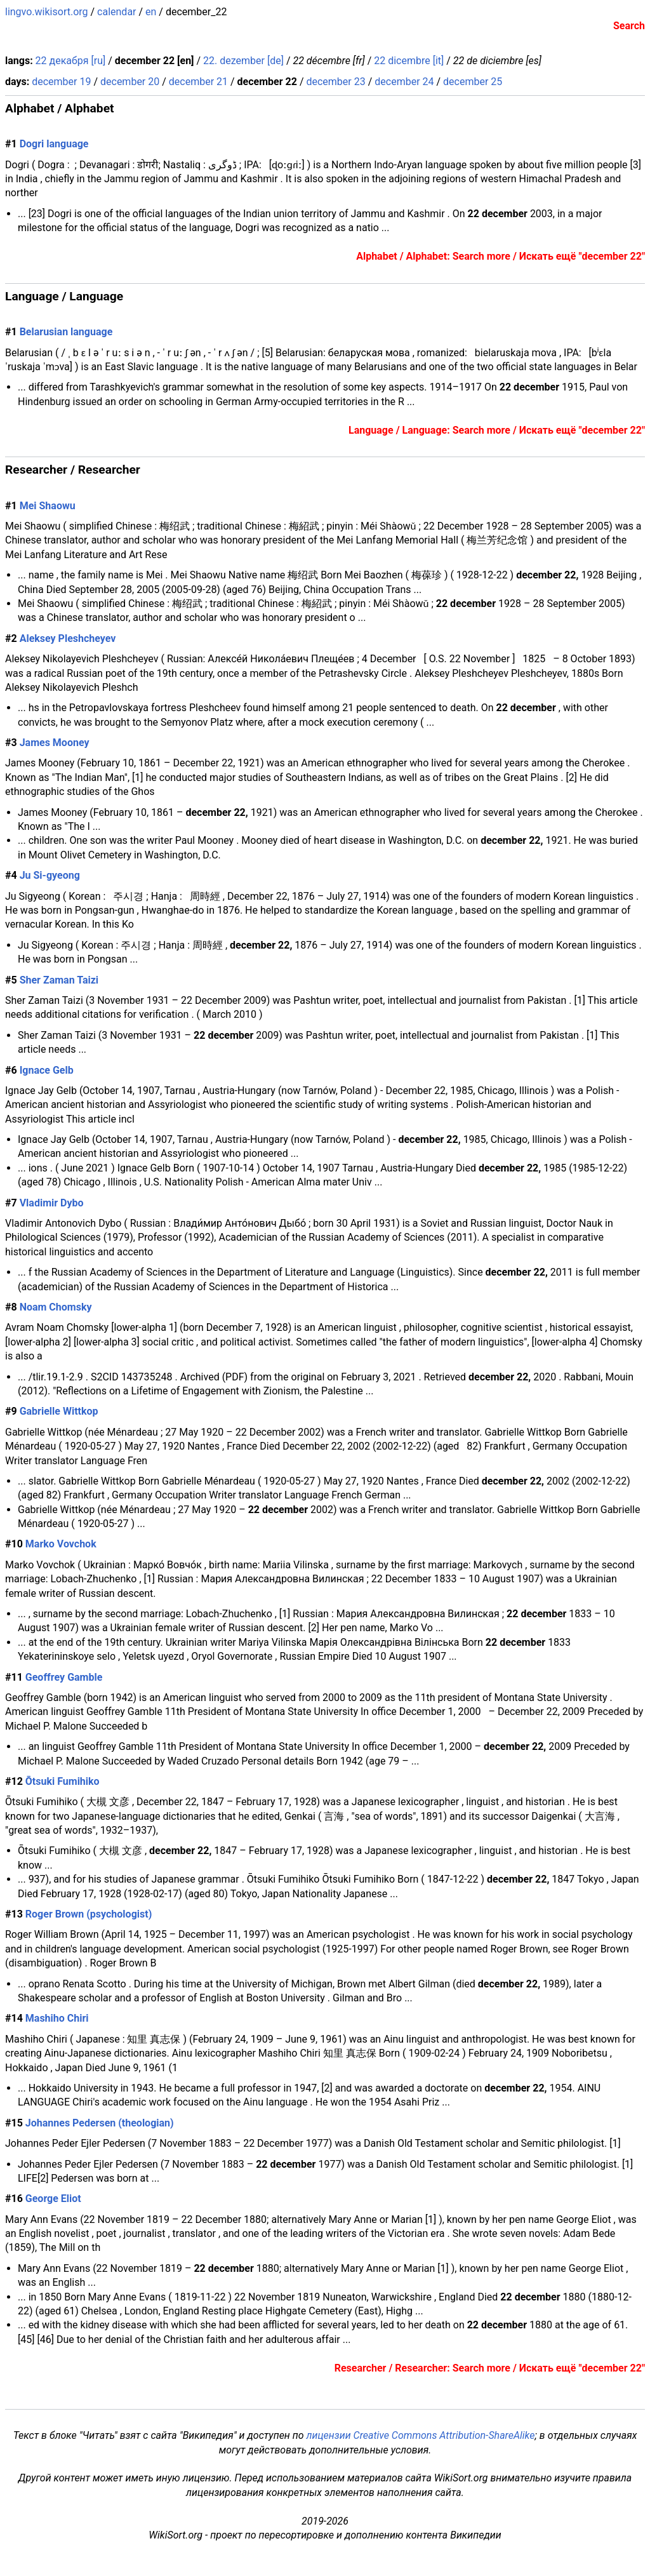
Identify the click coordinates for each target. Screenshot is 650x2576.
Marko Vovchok (60, 1544)
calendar (116, 12)
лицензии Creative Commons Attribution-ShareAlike (420, 2435)
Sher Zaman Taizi (59, 980)
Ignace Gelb (47, 1070)
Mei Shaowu (48, 506)
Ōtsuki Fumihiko (62, 1781)
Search (629, 26)
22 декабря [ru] (71, 61)
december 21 (198, 82)
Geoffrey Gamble (64, 1677)
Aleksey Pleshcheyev (68, 638)
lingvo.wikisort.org (46, 12)
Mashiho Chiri (57, 2018)
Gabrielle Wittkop (59, 1411)
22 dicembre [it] (409, 61)
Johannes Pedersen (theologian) (99, 2123)
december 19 (61, 82)
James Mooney (55, 743)
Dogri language (54, 144)
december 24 (404, 82)
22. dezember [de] (243, 61)
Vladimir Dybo (52, 1203)
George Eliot (53, 2198)
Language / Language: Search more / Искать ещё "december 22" (496, 430)
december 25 (472, 82)
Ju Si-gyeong (50, 875)
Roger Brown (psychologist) (88, 1914)
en (150, 12)
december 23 (335, 82)
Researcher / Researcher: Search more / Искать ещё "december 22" (490, 2368)
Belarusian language (66, 332)
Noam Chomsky (56, 1307)
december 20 (129, 82)
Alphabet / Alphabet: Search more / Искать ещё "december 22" (500, 256)
